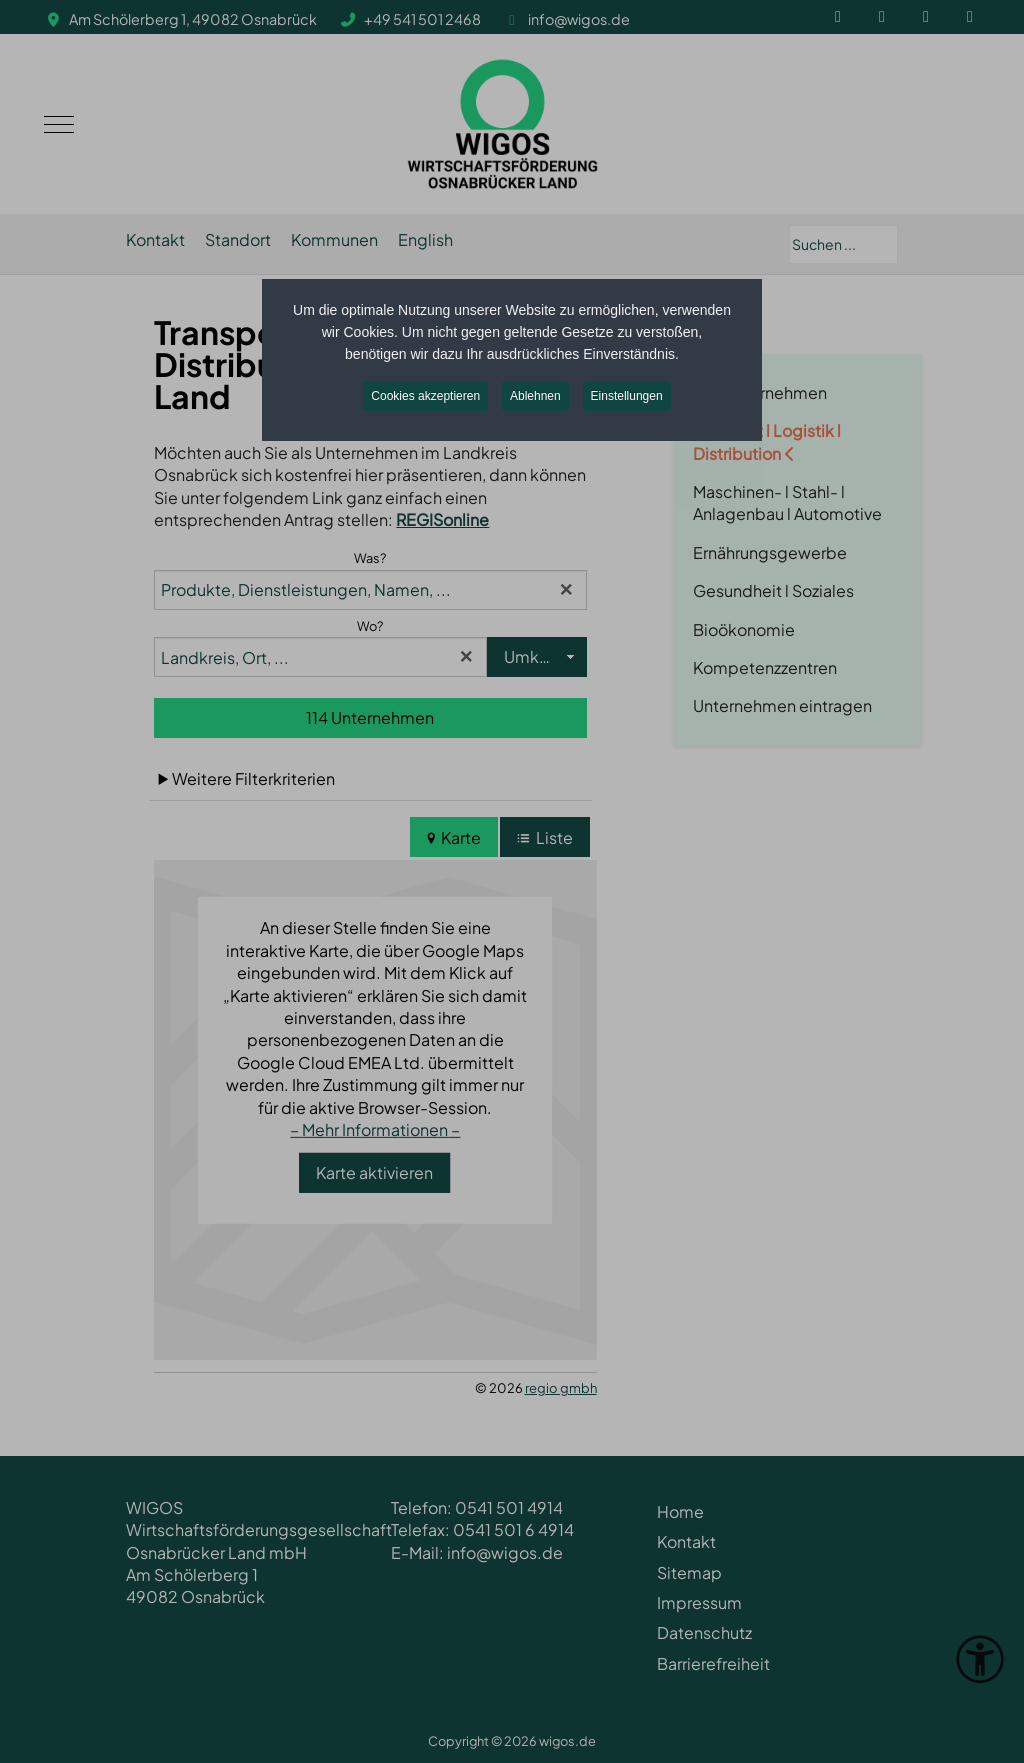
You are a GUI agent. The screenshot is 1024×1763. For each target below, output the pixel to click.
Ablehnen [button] (535, 396)
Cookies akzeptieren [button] (425, 396)
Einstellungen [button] (627, 396)
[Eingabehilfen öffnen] (980, 1659)
